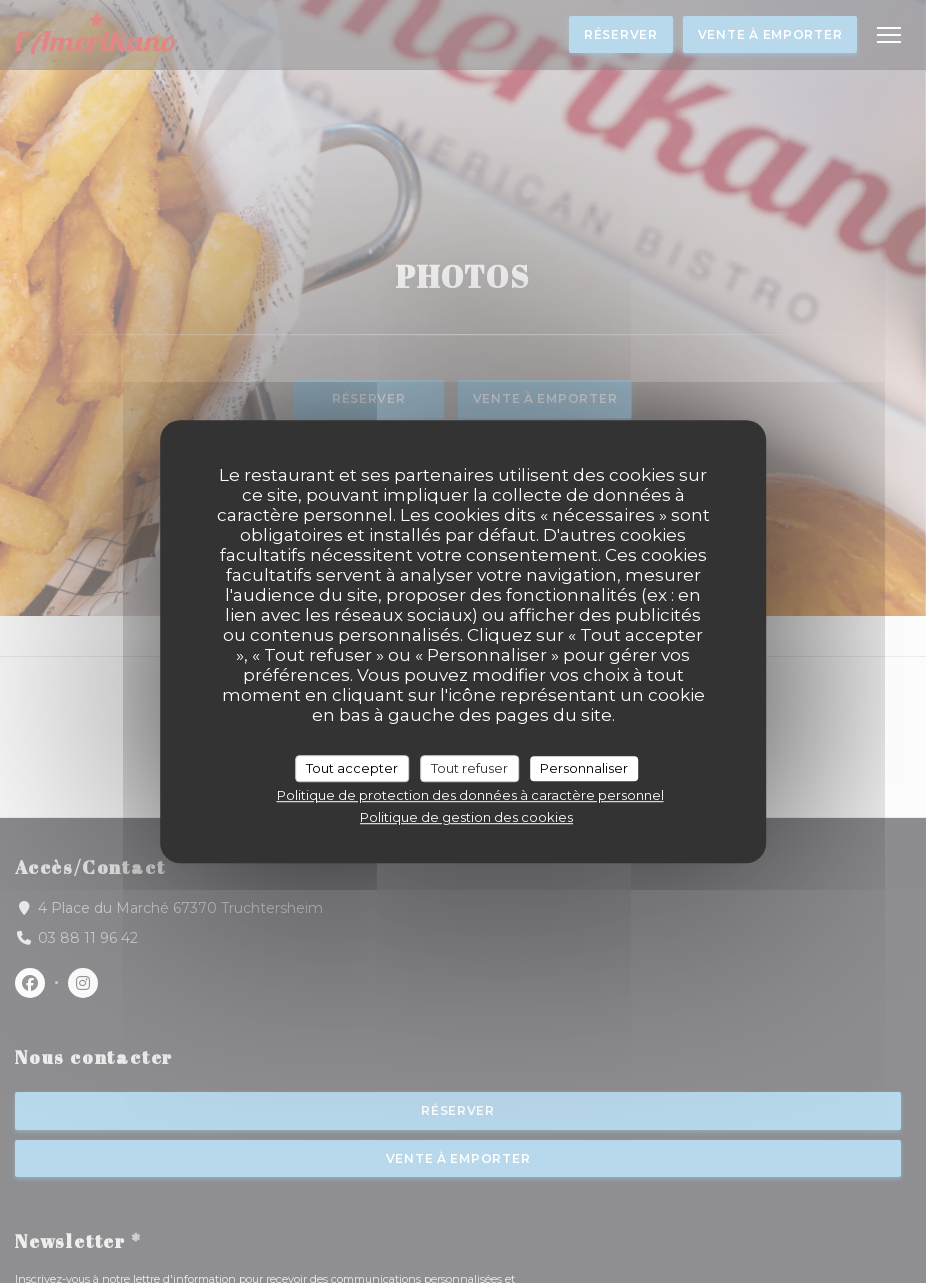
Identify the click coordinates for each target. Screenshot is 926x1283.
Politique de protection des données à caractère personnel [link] (470, 795)
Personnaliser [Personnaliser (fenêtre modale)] (584, 768)
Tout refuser (469, 768)
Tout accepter (352, 768)
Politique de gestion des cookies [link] (466, 817)
